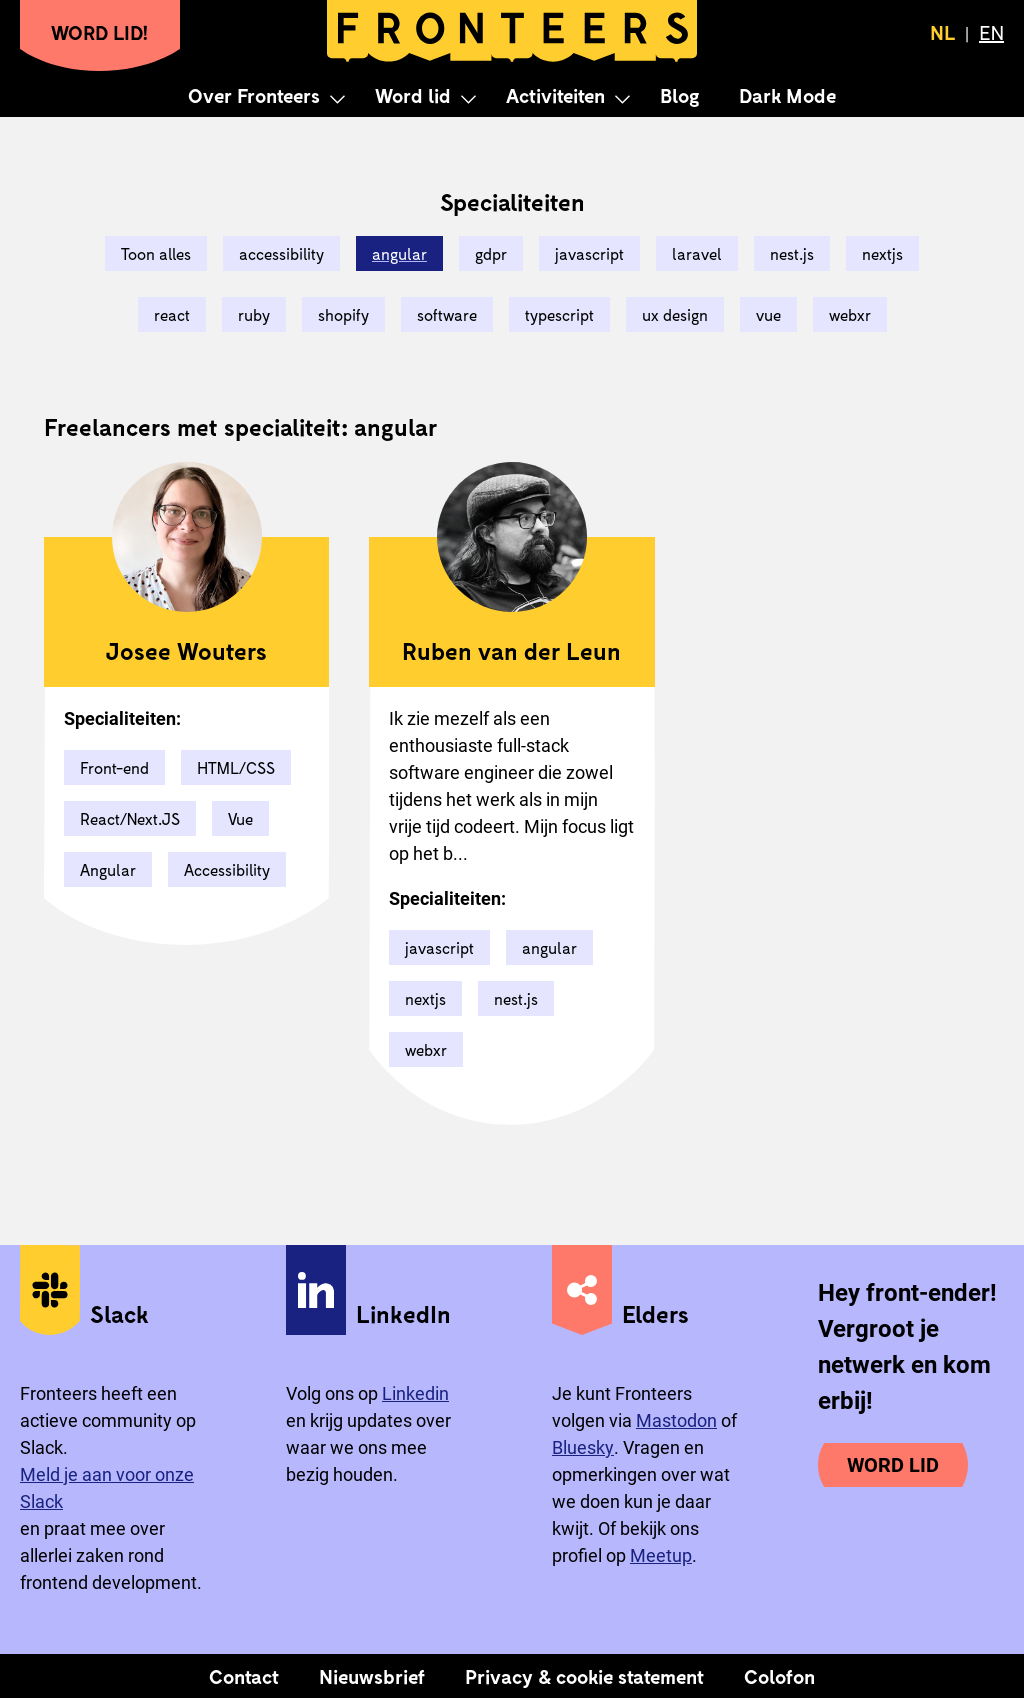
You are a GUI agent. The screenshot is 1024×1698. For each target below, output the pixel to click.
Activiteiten (555, 95)
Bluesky (583, 1447)
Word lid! (100, 32)
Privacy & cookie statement (584, 1676)
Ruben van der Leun (511, 650)
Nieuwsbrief (372, 1676)
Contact (244, 1676)
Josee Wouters (186, 650)
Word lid (413, 95)
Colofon (779, 1676)
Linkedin (415, 1393)
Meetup (661, 1555)
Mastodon (676, 1420)
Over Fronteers (254, 95)
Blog (679, 95)
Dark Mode (787, 95)
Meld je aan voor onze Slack (107, 1488)
